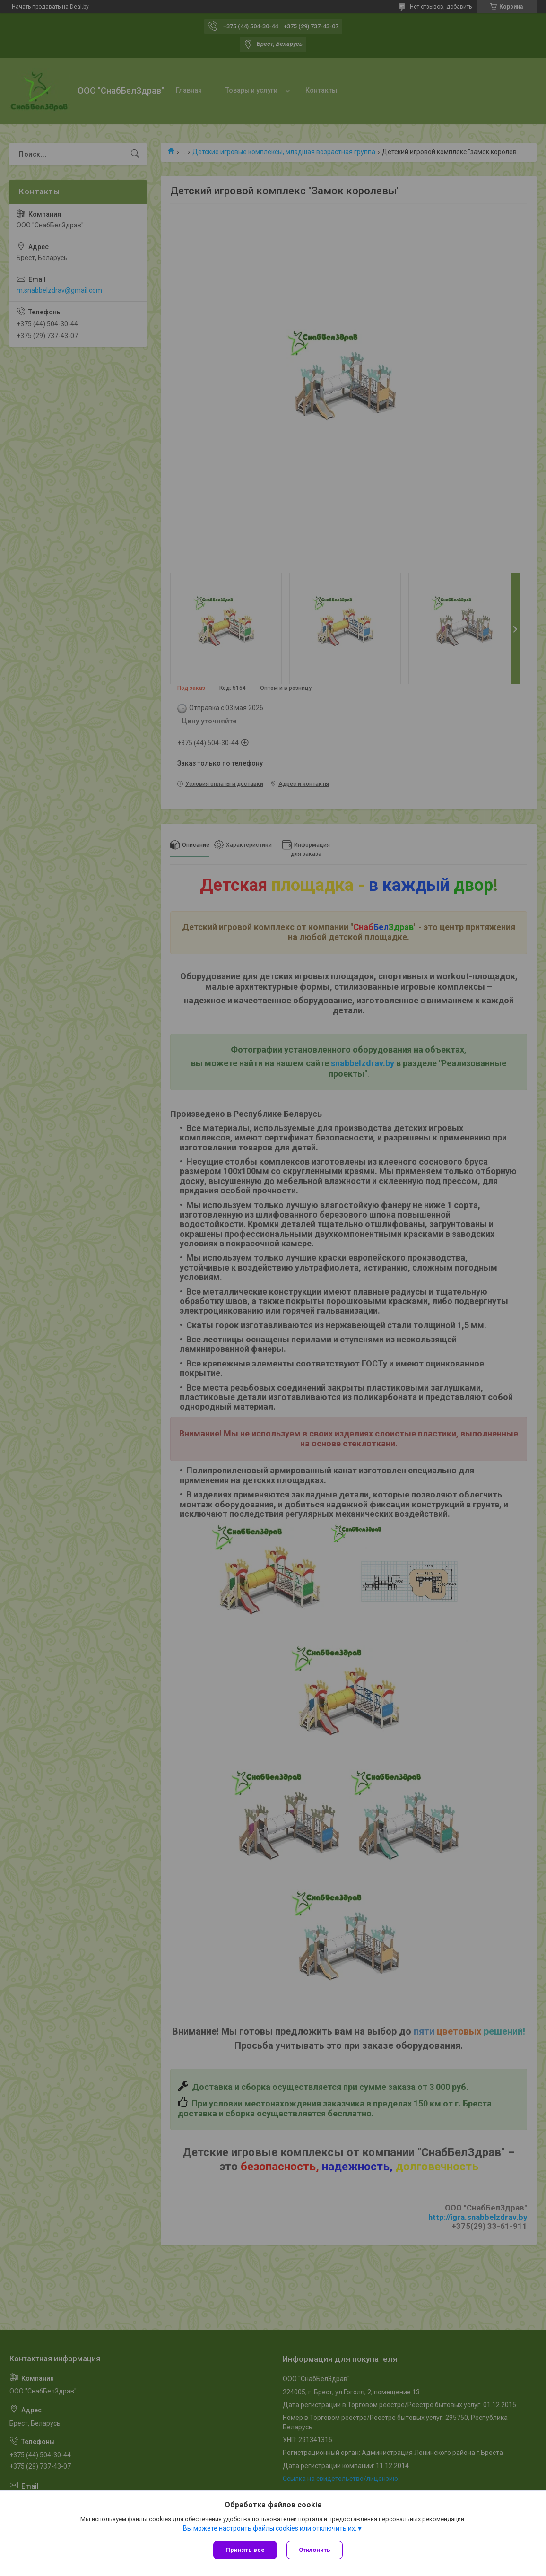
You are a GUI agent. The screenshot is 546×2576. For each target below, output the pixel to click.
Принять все (245, 2549)
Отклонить (314, 2549)
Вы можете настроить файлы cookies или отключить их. (269, 2528)
